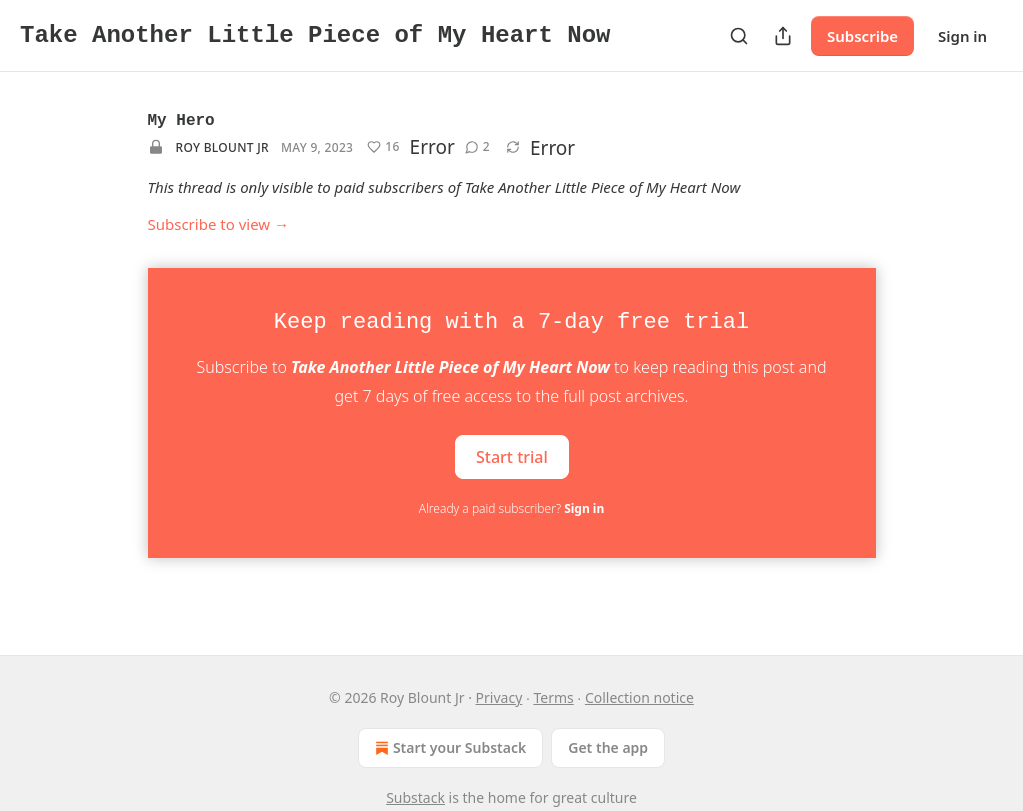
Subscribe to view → (219, 224)
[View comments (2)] (477, 147)
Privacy (499, 697)
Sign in (962, 36)
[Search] (739, 36)
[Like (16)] (383, 147)
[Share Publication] (783, 36)
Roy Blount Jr (222, 147)
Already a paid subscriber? (511, 508)
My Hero (181, 121)
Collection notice (639, 697)
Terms (553, 697)
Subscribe (862, 36)
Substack (415, 797)
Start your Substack (448, 748)
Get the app (608, 747)
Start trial (512, 456)
